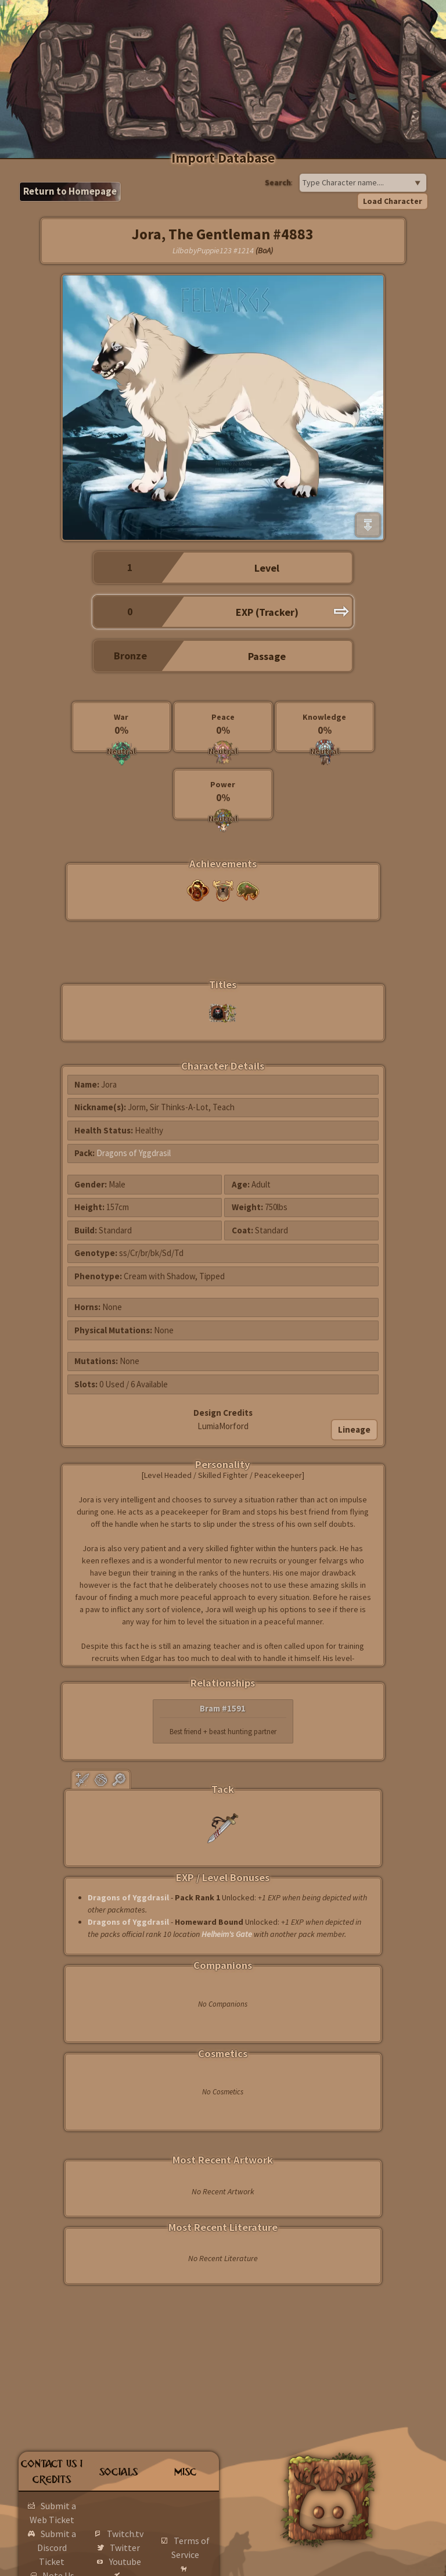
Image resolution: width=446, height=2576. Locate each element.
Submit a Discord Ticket (56, 2547)
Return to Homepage (70, 191)
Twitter (125, 2547)
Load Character (392, 201)
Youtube (125, 2561)
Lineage (354, 1429)
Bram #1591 (223, 1708)
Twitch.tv (125, 2533)
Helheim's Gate (227, 1934)
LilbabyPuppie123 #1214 (213, 250)
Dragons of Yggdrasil (133, 1152)
